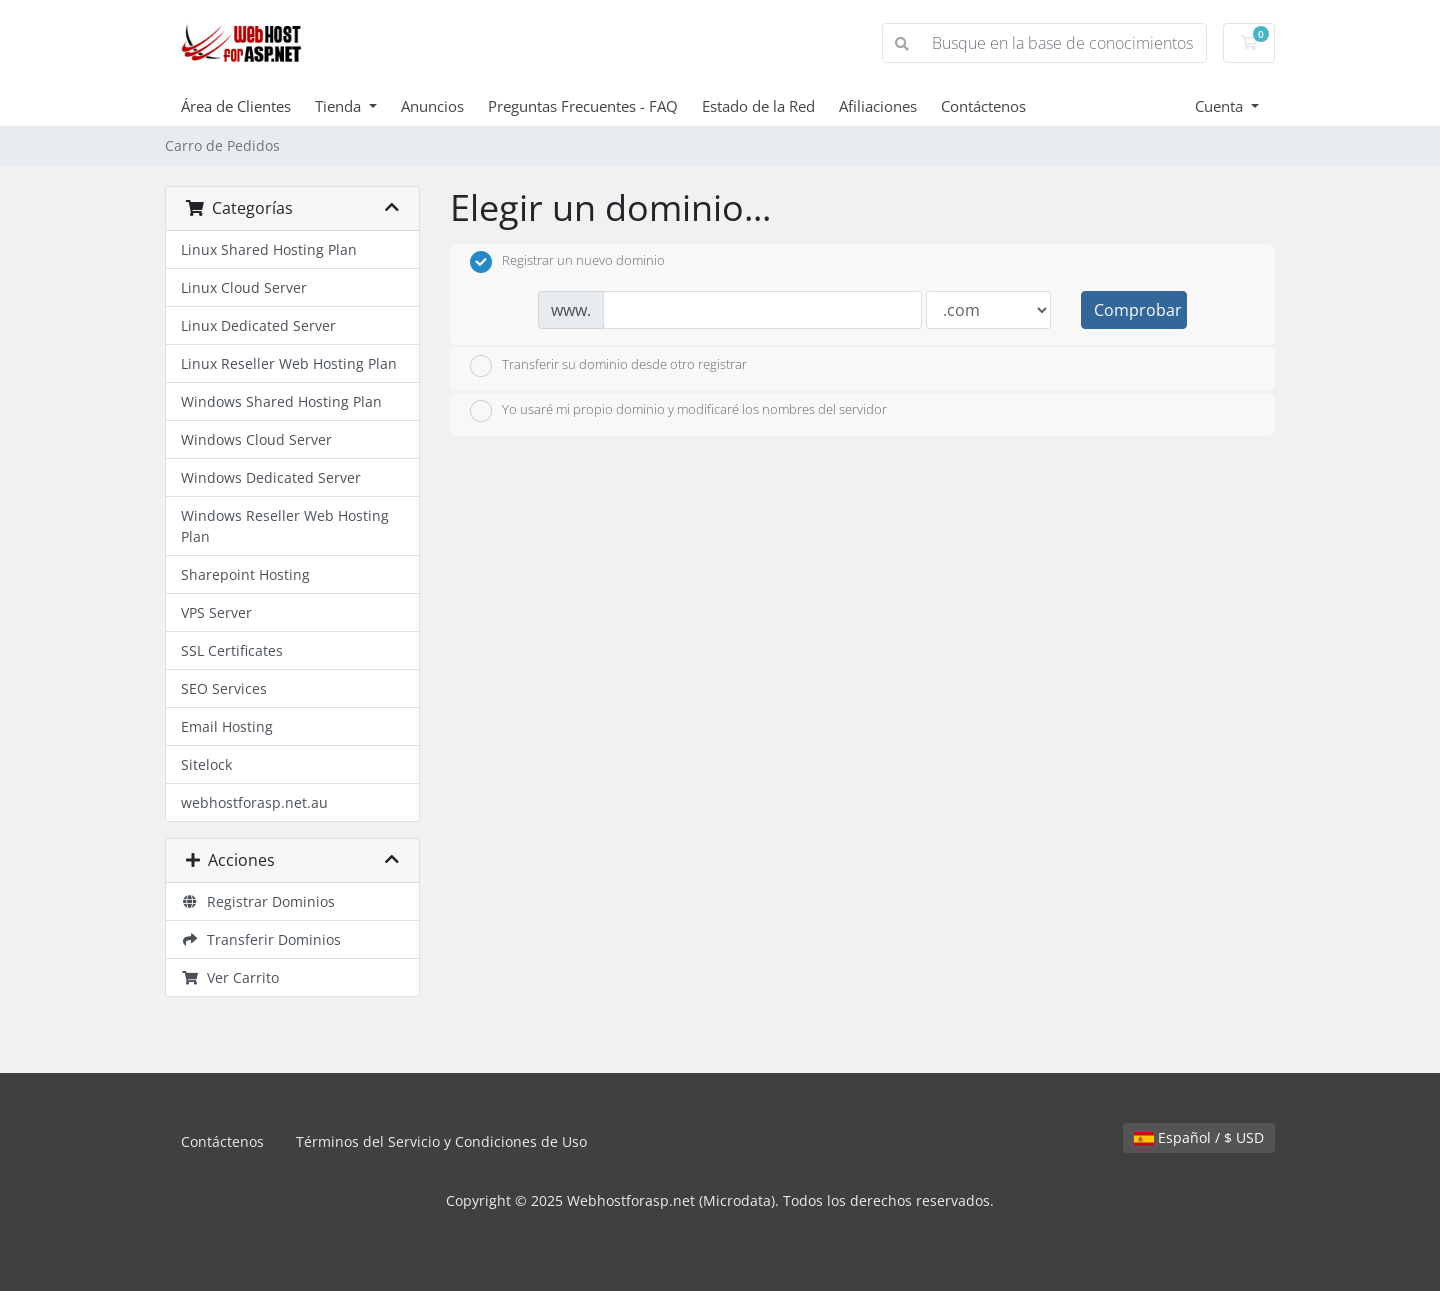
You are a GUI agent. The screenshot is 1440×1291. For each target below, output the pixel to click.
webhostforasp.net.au (254, 802)
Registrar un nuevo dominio (567, 262)
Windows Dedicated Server (271, 477)
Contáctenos (983, 106)
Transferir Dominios (261, 939)
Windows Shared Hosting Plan (281, 401)
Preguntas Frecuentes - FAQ (583, 106)
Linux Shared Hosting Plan (269, 249)
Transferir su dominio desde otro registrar (608, 366)
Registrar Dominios (258, 901)
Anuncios (432, 106)
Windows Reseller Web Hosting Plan (285, 526)
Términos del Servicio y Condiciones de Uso (441, 1141)
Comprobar (1138, 310)
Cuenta (1221, 106)
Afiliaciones (878, 106)
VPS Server (216, 612)
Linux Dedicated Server (258, 325)
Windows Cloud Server (256, 439)
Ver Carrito (230, 977)
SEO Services (224, 688)
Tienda (340, 106)
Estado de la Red (758, 106)
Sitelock (206, 764)
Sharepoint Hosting (245, 574)
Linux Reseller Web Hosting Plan (289, 363)
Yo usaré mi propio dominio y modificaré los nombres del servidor (678, 411)
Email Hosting (227, 726)
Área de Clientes (236, 106)
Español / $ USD (1199, 1137)
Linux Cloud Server (244, 287)
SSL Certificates (232, 650)
